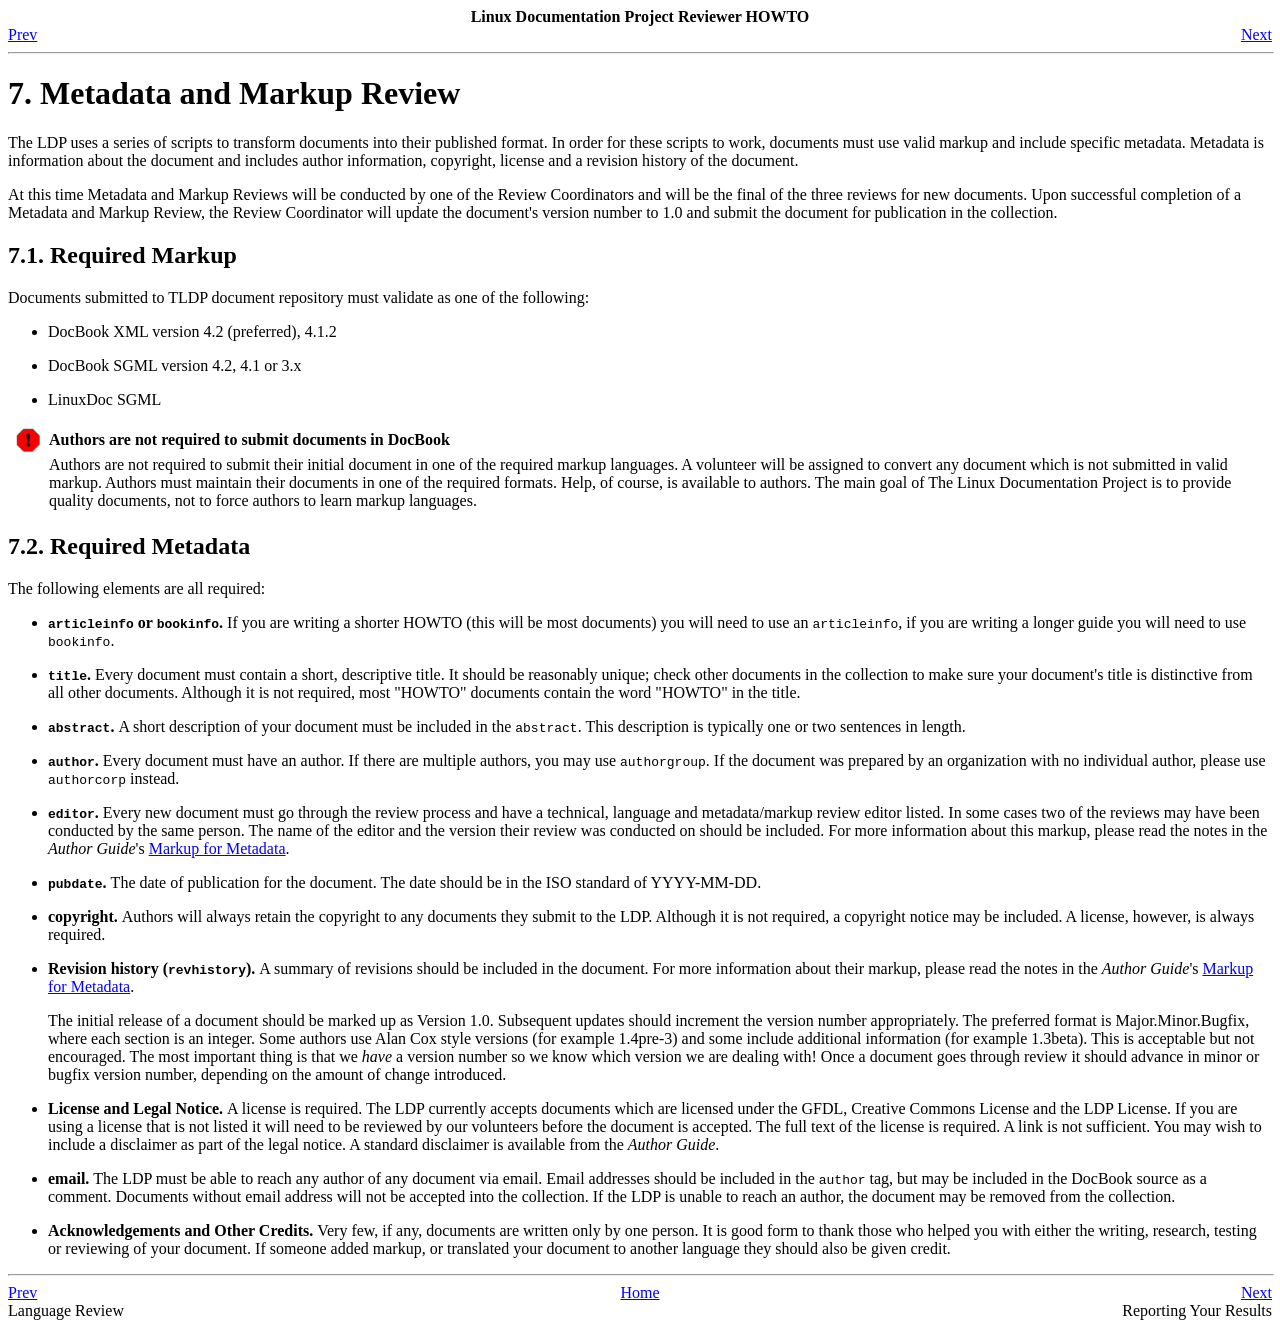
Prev (22, 34)
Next (1256, 34)
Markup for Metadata (217, 848)
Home (639, 1292)
